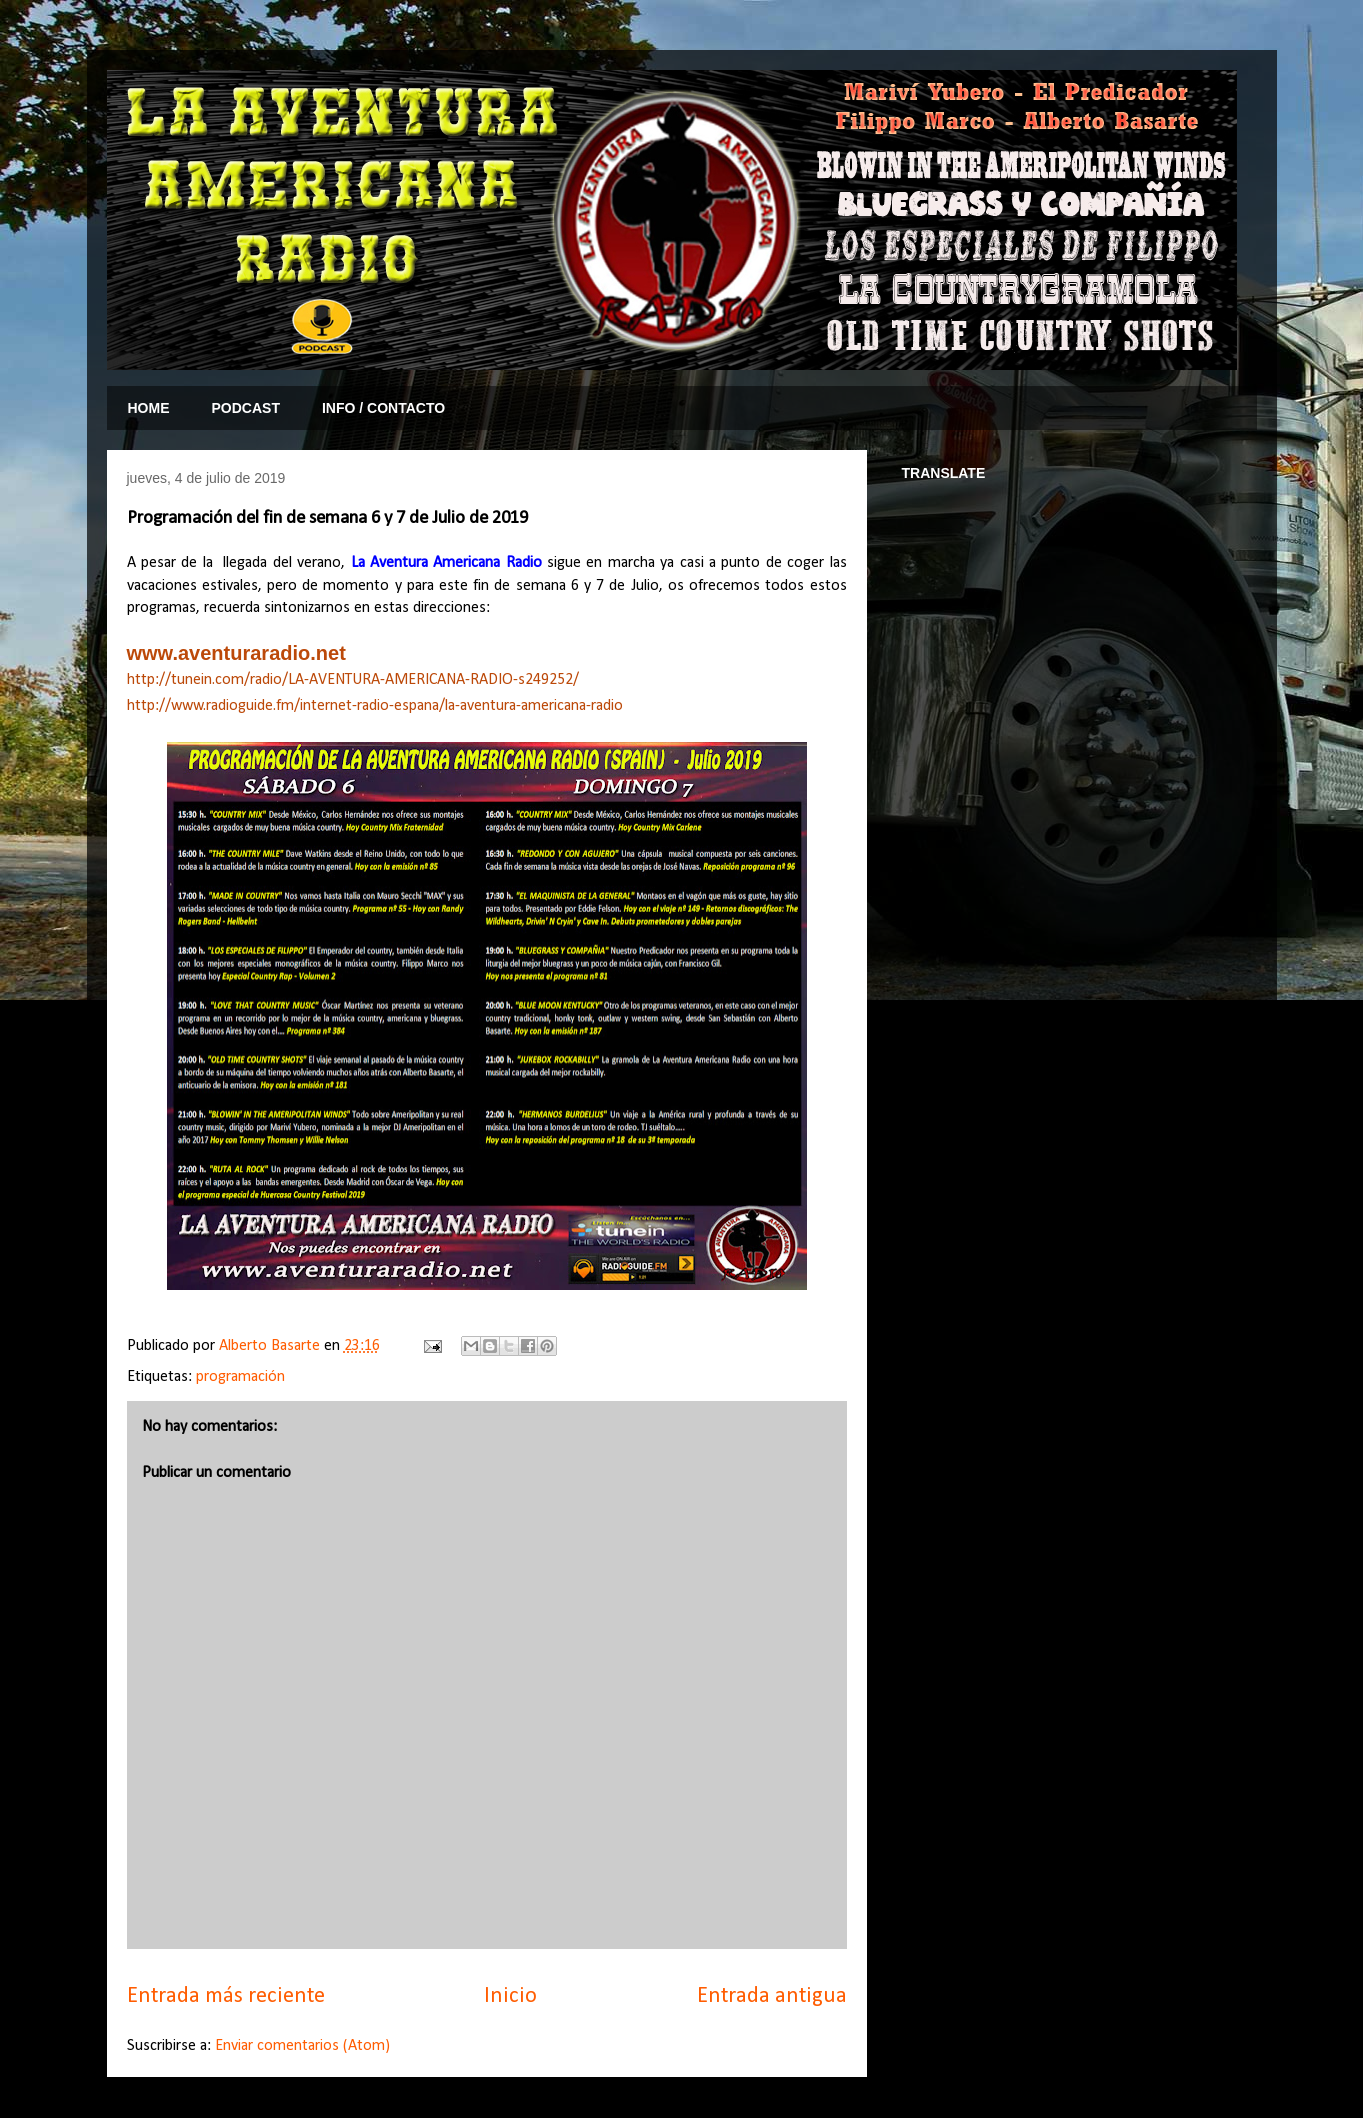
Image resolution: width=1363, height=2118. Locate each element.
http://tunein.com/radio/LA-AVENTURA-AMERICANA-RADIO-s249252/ (353, 680)
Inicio (510, 1996)
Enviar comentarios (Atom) (302, 2046)
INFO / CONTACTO (383, 408)
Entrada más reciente (226, 1996)
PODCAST (246, 408)
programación (240, 1377)
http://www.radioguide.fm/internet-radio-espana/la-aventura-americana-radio (375, 706)
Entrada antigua (772, 1996)
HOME (149, 408)
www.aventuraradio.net (236, 653)
